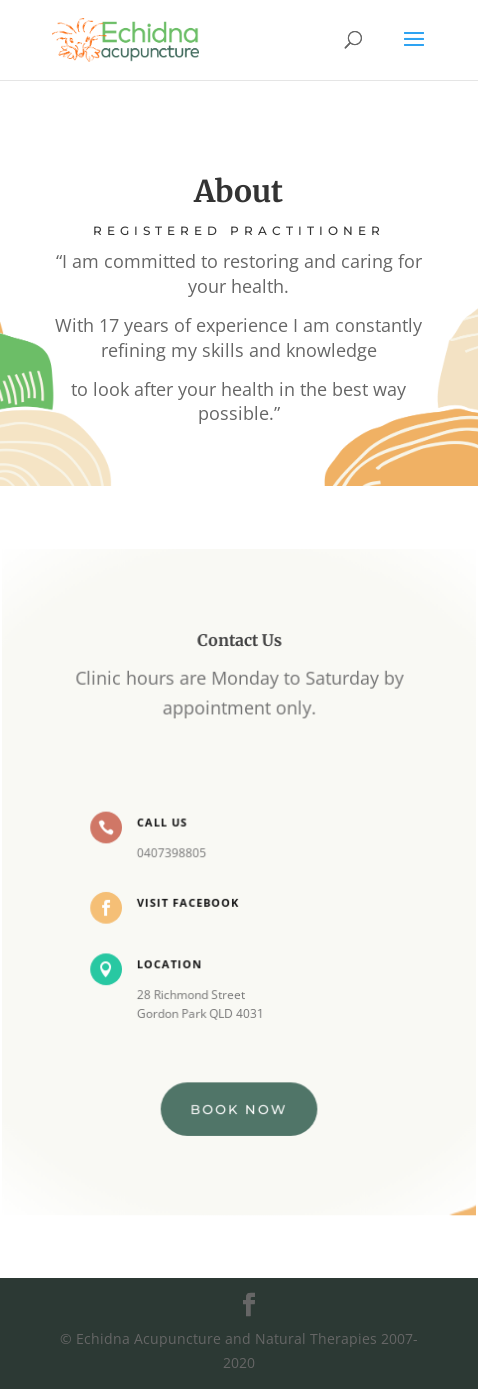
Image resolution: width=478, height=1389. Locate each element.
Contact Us (238, 643)
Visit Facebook (188, 901)
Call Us (163, 822)
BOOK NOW (239, 1107)
